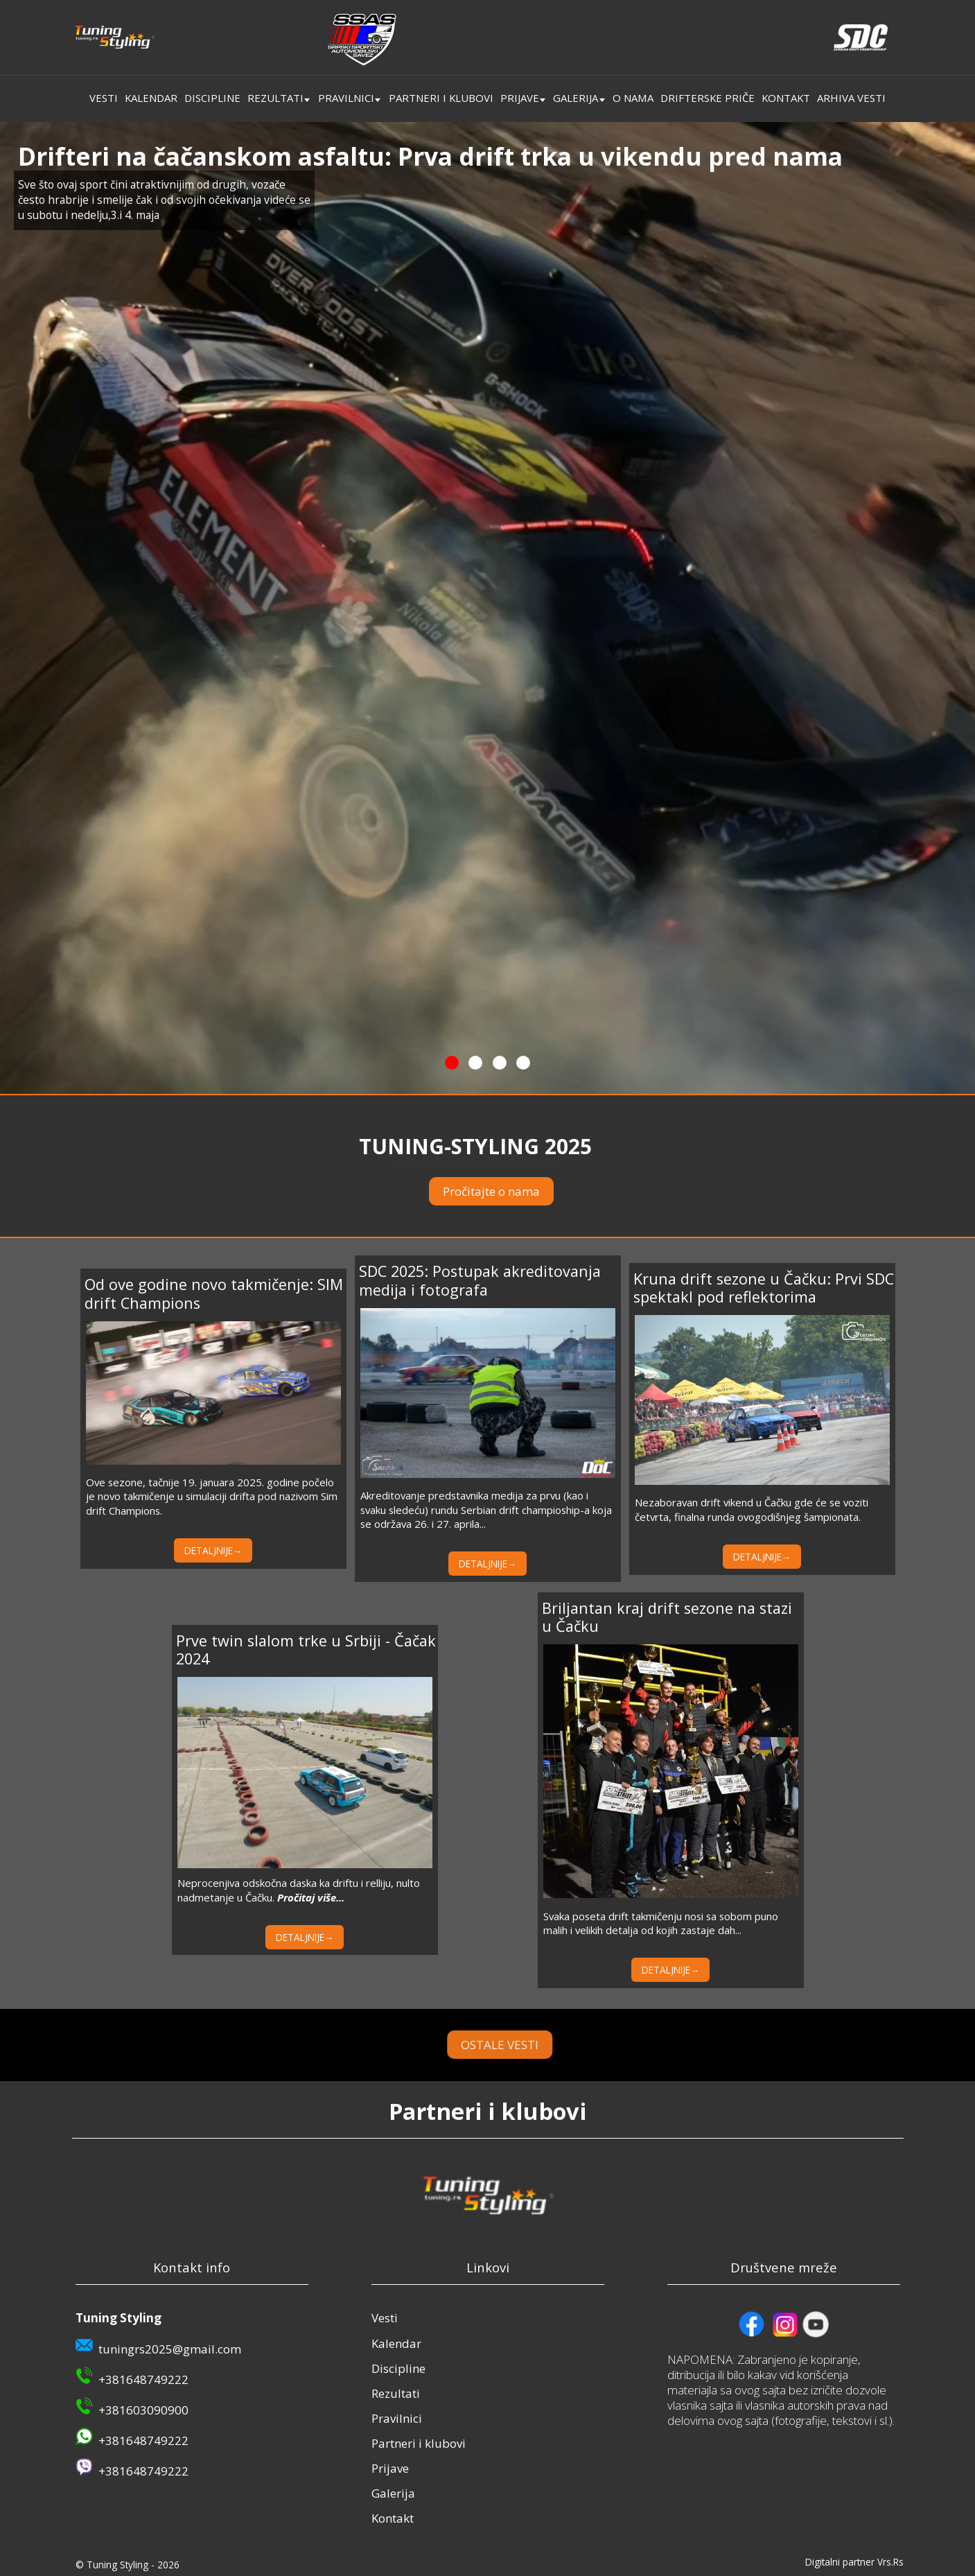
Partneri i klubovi (441, 98)
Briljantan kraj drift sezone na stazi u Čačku (667, 1617)
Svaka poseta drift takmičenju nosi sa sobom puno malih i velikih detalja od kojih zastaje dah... (660, 1923)
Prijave (519, 98)
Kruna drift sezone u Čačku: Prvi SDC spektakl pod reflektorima (763, 1288)
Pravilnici (346, 98)
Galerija (575, 98)
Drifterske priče (707, 98)
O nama (633, 98)
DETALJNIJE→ (213, 1550)
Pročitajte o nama (491, 1191)
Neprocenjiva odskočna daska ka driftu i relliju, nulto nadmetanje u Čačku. (298, 1890)
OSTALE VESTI (542, 2045)
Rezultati (275, 98)
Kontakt (786, 98)
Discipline (212, 98)
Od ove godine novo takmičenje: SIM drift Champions (214, 1293)
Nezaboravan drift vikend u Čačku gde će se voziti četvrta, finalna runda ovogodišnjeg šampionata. (751, 1509)
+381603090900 (143, 2410)
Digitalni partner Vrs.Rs (854, 2561)
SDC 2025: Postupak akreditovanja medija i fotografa (480, 1280)
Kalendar (151, 98)
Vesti (103, 98)
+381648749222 (143, 2379)
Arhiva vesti (851, 98)
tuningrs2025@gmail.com (169, 2349)
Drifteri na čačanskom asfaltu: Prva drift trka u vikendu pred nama (430, 156)
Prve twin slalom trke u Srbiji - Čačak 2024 (306, 1649)
